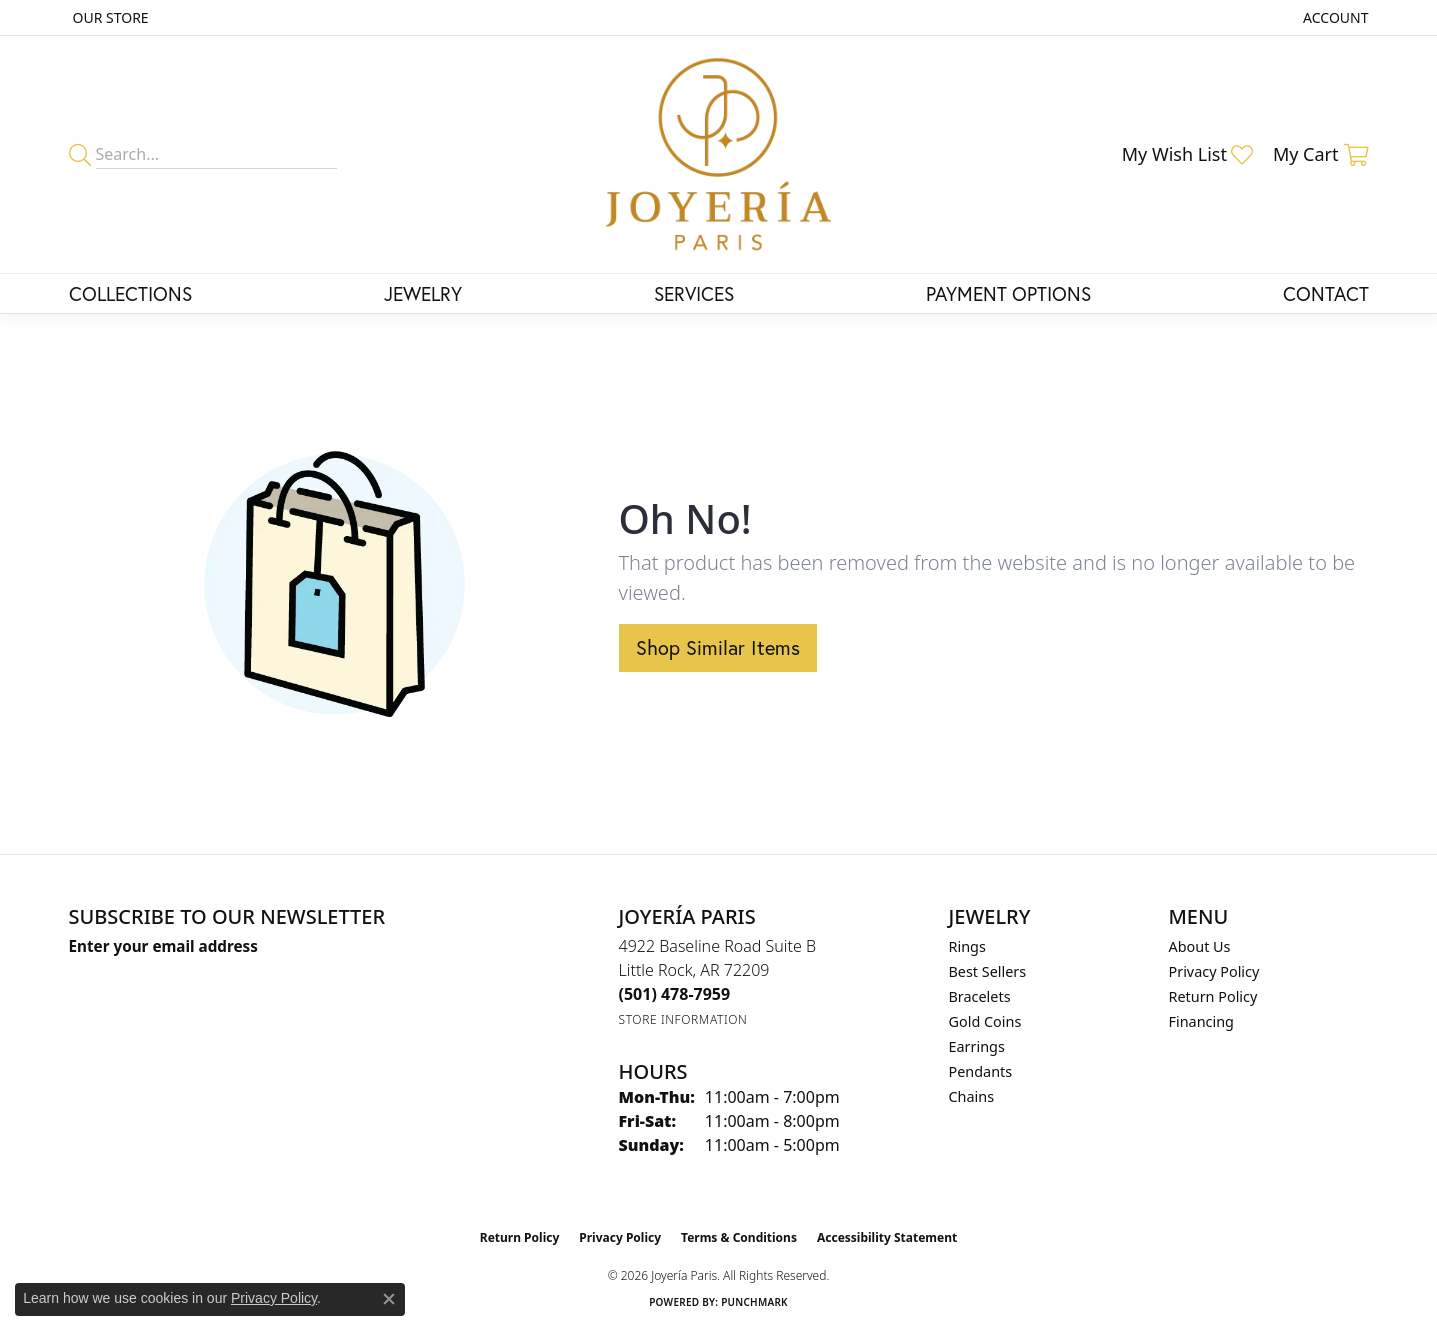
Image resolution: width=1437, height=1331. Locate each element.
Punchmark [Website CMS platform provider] (754, 1302)
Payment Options (1008, 293)
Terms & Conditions (739, 1237)
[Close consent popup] (389, 1299)
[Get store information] (683, 1019)
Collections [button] (130, 293)
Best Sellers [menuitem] (988, 971)
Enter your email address (163, 946)
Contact (1326, 293)
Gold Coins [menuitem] (985, 1021)
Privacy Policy (1214, 971)
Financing (1201, 1021)
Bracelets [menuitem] (980, 996)
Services (694, 293)
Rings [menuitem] (967, 946)
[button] (1333, 17)
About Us (1200, 946)
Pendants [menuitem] (981, 1071)
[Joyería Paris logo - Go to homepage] (718, 154)
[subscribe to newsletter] (360, 984)
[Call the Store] (675, 994)
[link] (109, 17)
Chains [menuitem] (972, 1096)
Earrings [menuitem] (977, 1046)
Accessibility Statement (887, 1237)
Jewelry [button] (423, 293)
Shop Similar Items (718, 647)
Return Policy (1213, 996)
